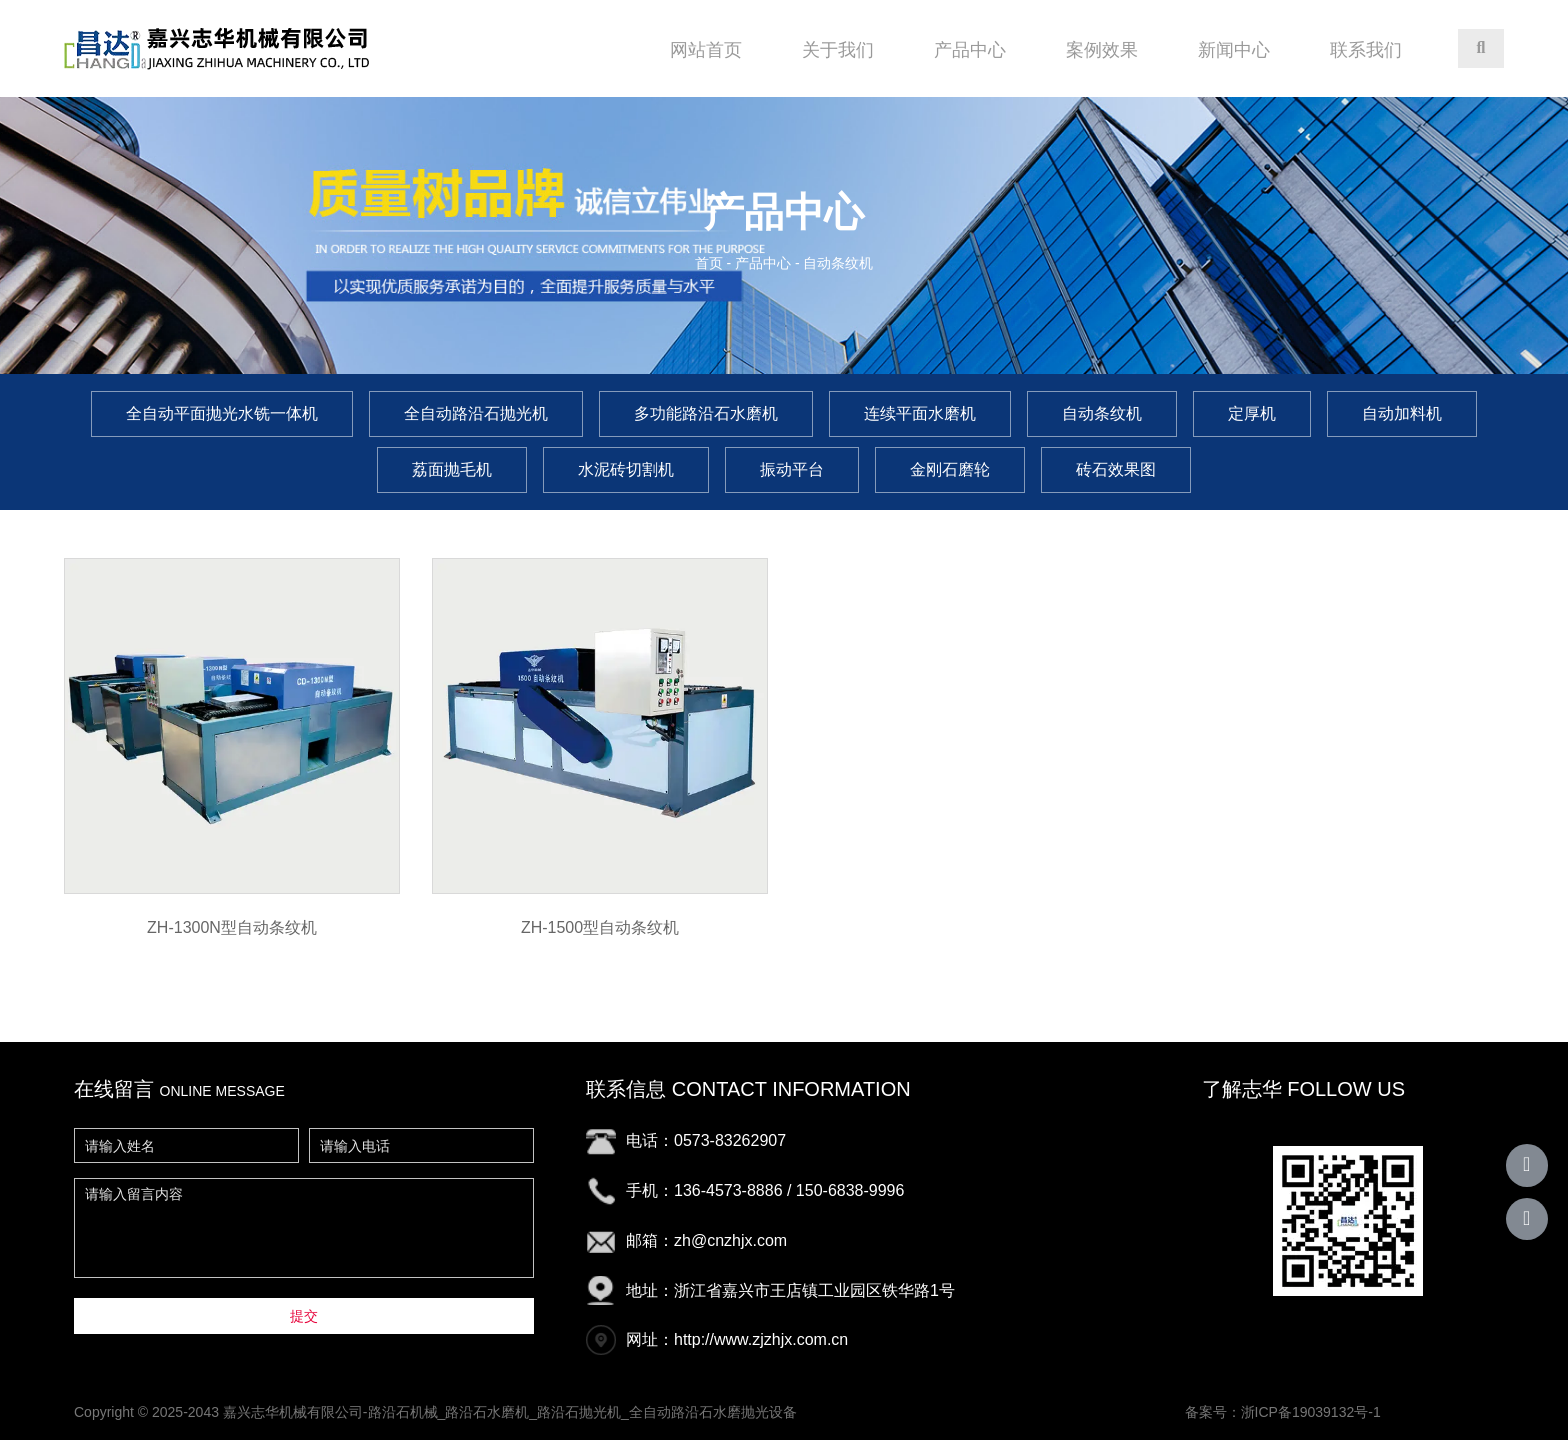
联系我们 (1366, 50)
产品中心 (970, 50)
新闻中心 (1234, 50)
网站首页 (706, 50)
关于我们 (838, 50)
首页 (711, 263)
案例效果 (1102, 50)
